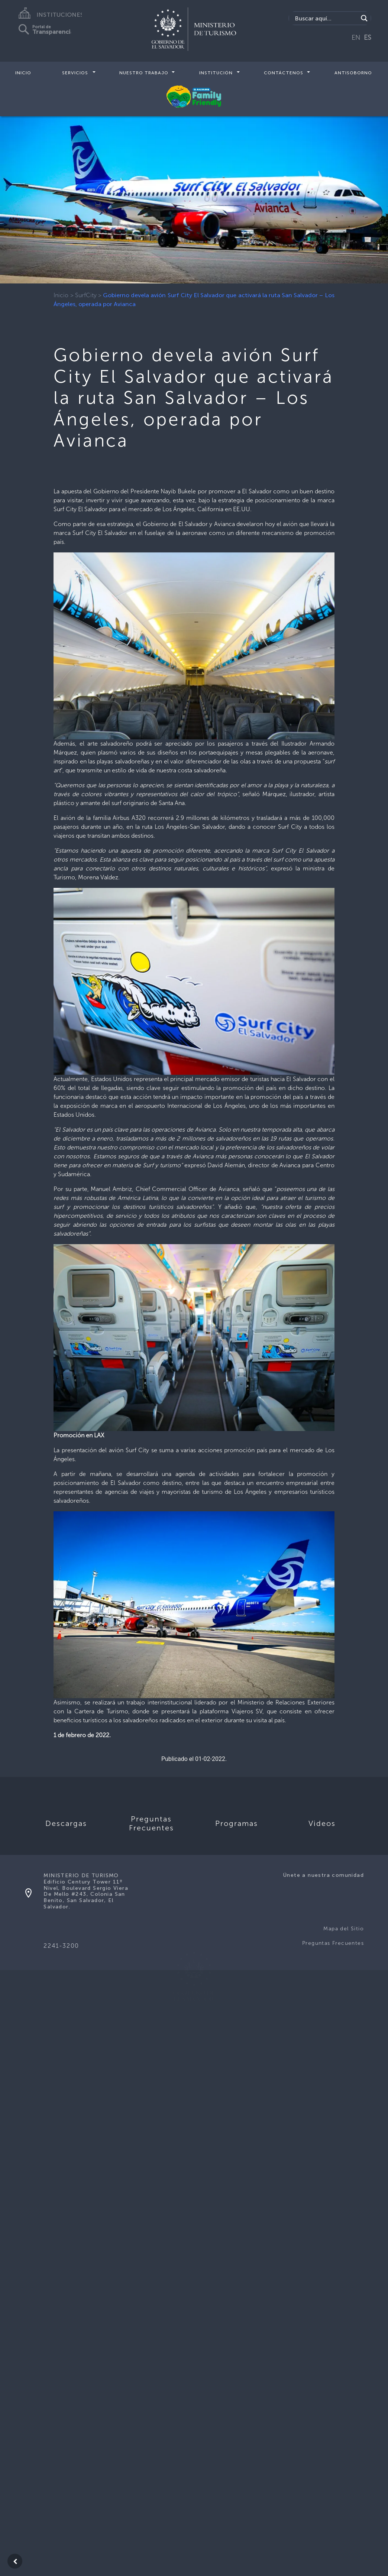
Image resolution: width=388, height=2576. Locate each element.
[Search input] (325, 18)
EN (356, 37)
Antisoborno (353, 72)
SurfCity (86, 295)
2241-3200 (61, 1945)
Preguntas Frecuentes (333, 1943)
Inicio (23, 72)
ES (367, 37)
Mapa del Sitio (343, 1928)
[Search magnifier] (364, 18)
